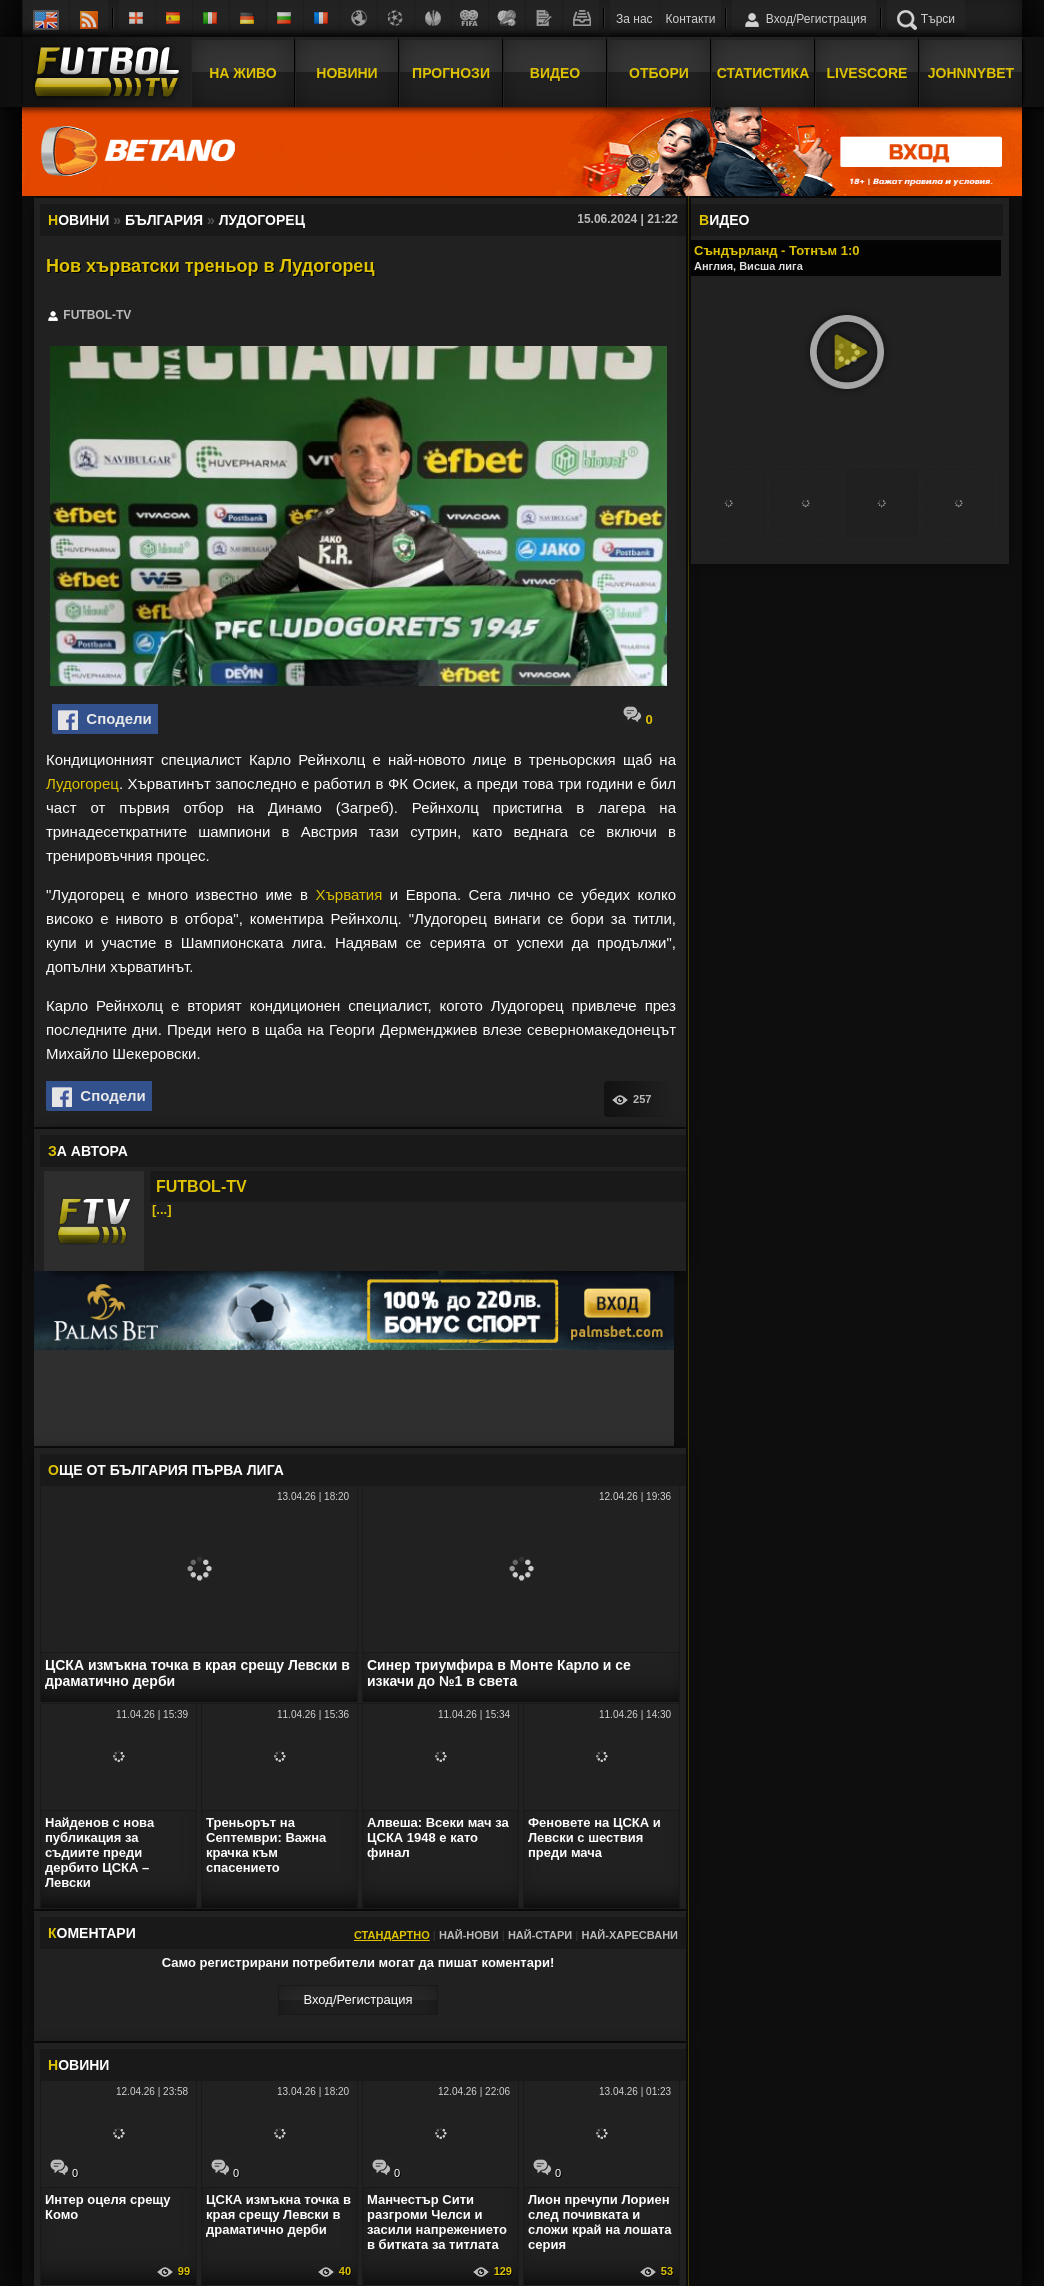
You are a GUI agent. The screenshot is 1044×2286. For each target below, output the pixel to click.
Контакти (691, 19)
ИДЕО (724, 220)
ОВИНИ (78, 2065)
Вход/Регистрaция (357, 1999)
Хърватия (348, 894)
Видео (555, 73)
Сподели (105, 720)
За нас (634, 19)
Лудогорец (82, 783)
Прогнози (451, 73)
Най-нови (469, 1935)
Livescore (867, 73)
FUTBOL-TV (201, 1186)
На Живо (242, 73)
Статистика (763, 73)
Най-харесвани (629, 1935)
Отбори (659, 73)
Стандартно (392, 1935)
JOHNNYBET (971, 73)
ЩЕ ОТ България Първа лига (166, 1470)
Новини (346, 73)
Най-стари (540, 1935)
